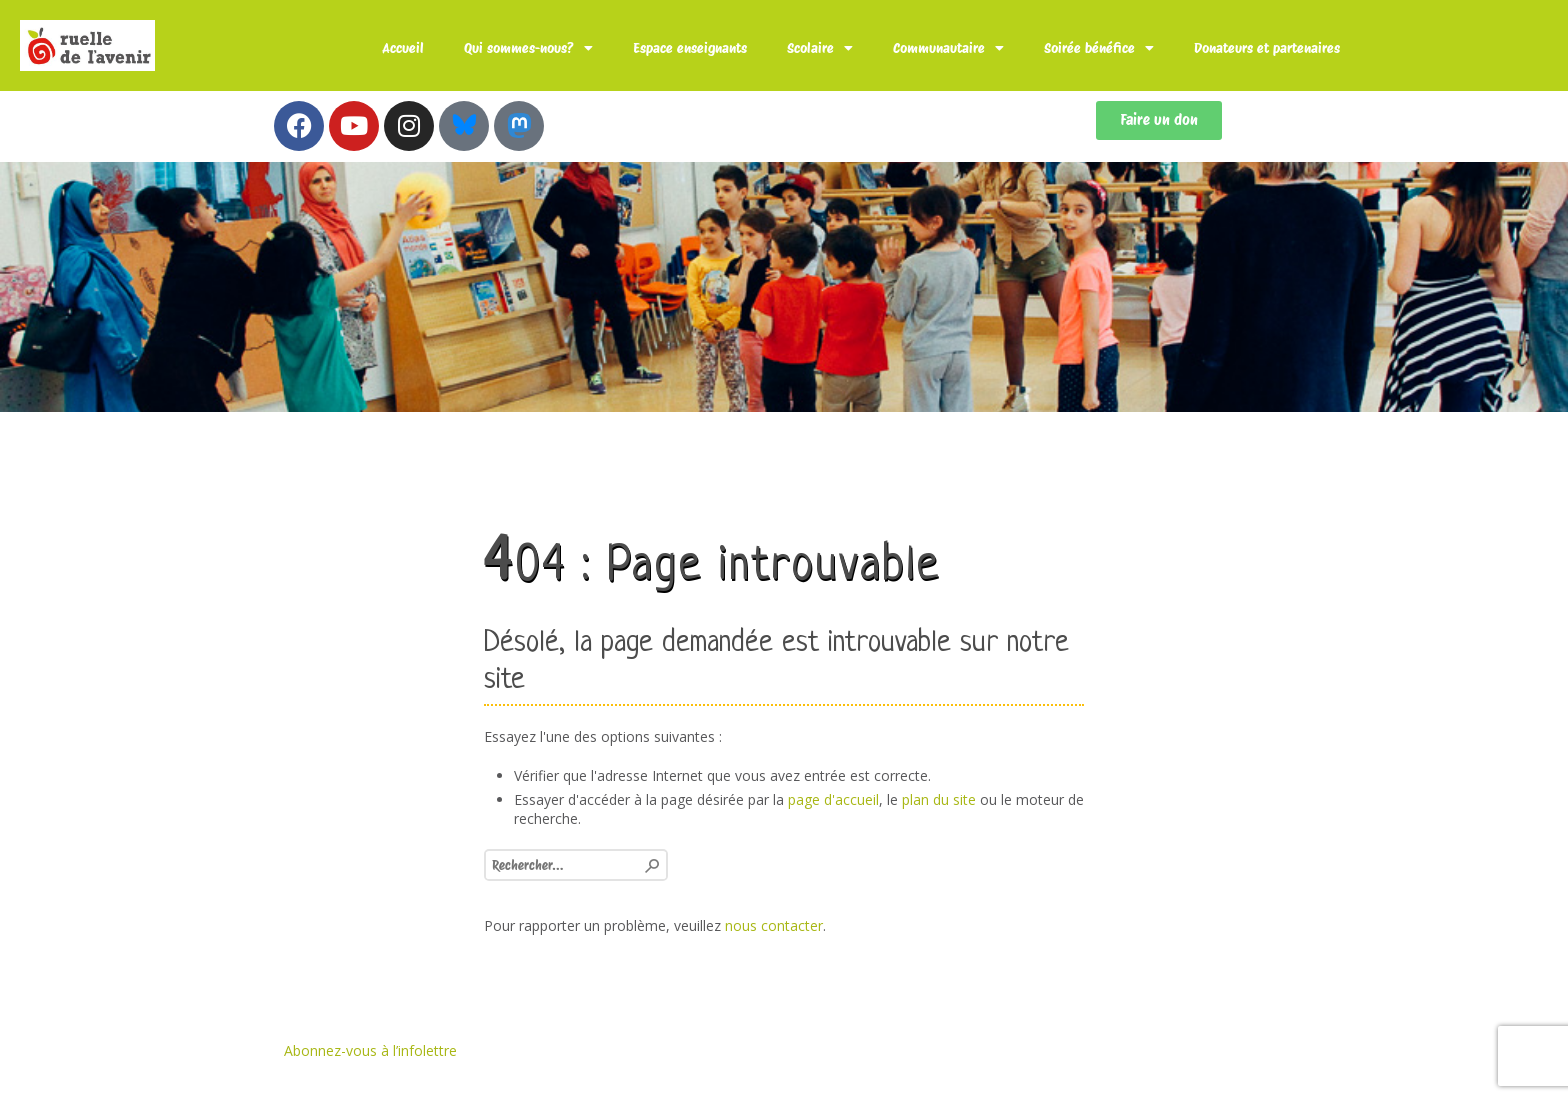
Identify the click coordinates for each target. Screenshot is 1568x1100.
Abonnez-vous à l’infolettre (370, 1050)
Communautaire (948, 48)
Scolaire (820, 48)
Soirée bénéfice (1099, 48)
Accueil (403, 48)
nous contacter (774, 925)
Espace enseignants (690, 48)
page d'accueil (833, 799)
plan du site (939, 799)
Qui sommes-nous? (528, 48)
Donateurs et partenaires (1267, 48)
